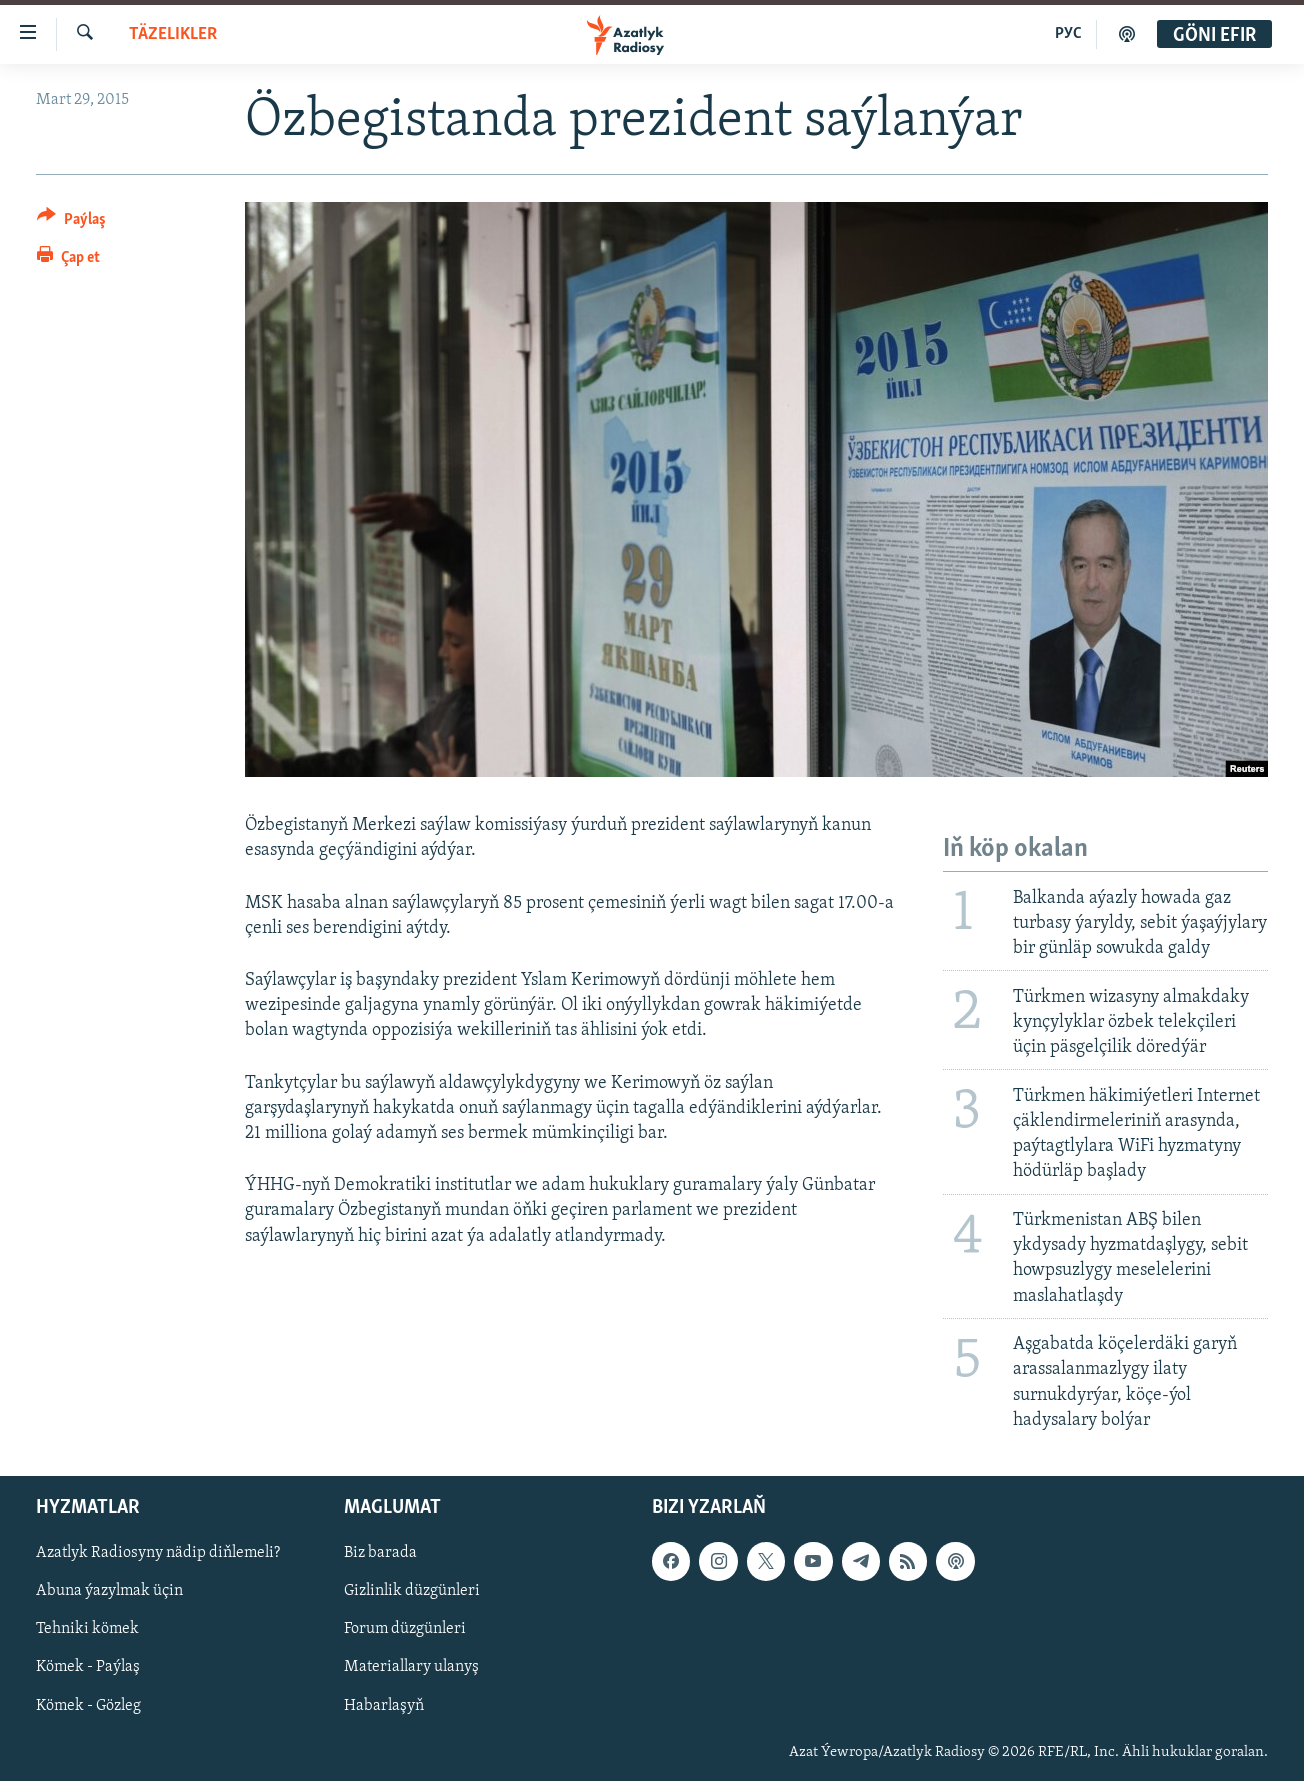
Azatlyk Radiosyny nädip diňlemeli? (158, 1553)
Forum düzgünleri (405, 1629)
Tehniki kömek (87, 1629)
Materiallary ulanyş (411, 1668)
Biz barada (380, 1553)
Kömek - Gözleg (88, 1706)
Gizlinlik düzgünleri (412, 1591)
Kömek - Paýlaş (88, 1668)
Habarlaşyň (384, 1706)
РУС (1068, 34)
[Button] (71, 222)
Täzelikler (173, 34)
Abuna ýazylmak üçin (109, 1591)
